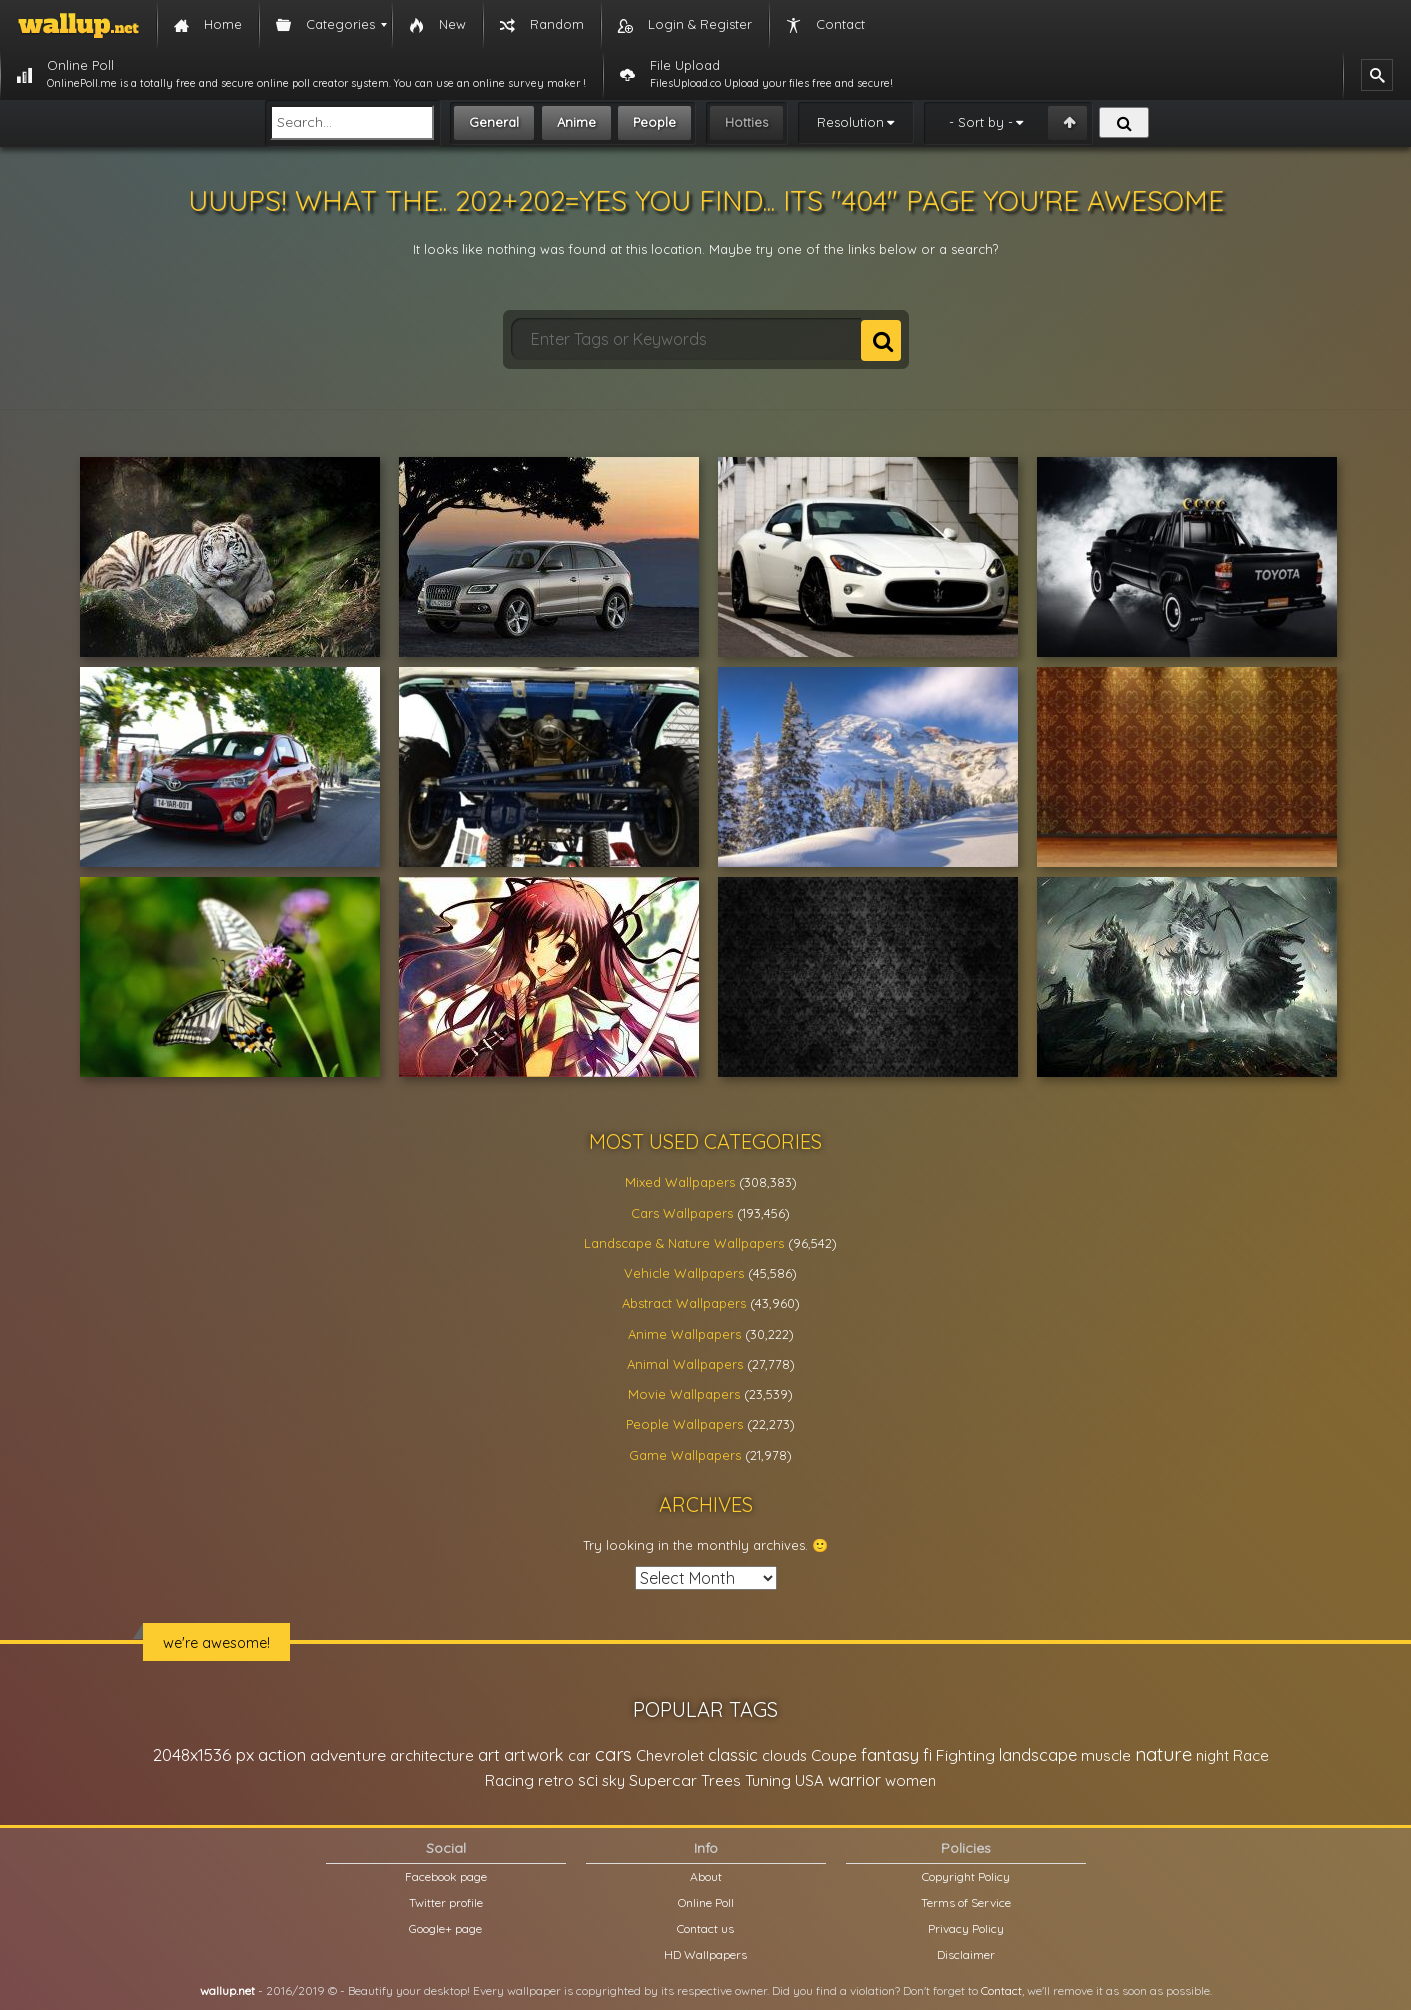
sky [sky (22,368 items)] (613, 1780)
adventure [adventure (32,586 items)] (348, 1755)
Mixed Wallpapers (680, 1182)
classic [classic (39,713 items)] (733, 1754)
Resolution (850, 122)
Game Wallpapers (685, 1455)
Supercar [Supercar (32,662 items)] (663, 1780)
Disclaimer (966, 1954)
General (494, 122)
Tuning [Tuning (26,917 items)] (768, 1780)
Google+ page (445, 1928)
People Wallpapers (684, 1424)
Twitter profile (446, 1902)
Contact (1001, 1990)
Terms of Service (966, 1902)
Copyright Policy (966, 1876)
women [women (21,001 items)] (910, 1780)
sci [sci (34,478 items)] (588, 1780)
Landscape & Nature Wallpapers (684, 1243)
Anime (576, 122)
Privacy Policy (966, 1928)
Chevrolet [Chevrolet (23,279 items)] (670, 1755)
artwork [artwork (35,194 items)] (534, 1755)
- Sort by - (981, 122)
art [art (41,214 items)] (489, 1754)
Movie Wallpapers (684, 1394)
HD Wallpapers (705, 1954)
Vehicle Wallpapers (684, 1273)
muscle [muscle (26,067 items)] (1106, 1755)
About (706, 1876)
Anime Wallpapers (684, 1334)
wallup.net (227, 1990)
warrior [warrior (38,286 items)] (854, 1780)
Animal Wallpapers (685, 1364)
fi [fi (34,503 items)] (927, 1755)
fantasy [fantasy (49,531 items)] (890, 1754)
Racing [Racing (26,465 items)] (509, 1780)
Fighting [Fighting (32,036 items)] (965, 1755)
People (654, 122)
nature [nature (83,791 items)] (1163, 1754)
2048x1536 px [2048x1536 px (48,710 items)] (203, 1754)
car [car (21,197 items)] (579, 1755)
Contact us (705, 1928)
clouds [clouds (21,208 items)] (784, 1755)
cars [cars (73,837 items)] (613, 1754)
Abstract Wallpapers (684, 1303)
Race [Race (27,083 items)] (1251, 1755)
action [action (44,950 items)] (282, 1754)
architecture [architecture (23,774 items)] (432, 1755)
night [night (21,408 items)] (1212, 1755)
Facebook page (446, 1876)
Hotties (746, 122)
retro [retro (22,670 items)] (556, 1780)
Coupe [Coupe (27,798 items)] (834, 1755)
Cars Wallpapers (682, 1213)
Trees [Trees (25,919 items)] (721, 1780)
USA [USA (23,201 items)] (809, 1780)
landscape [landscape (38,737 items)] (1038, 1755)
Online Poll (706, 1902)
